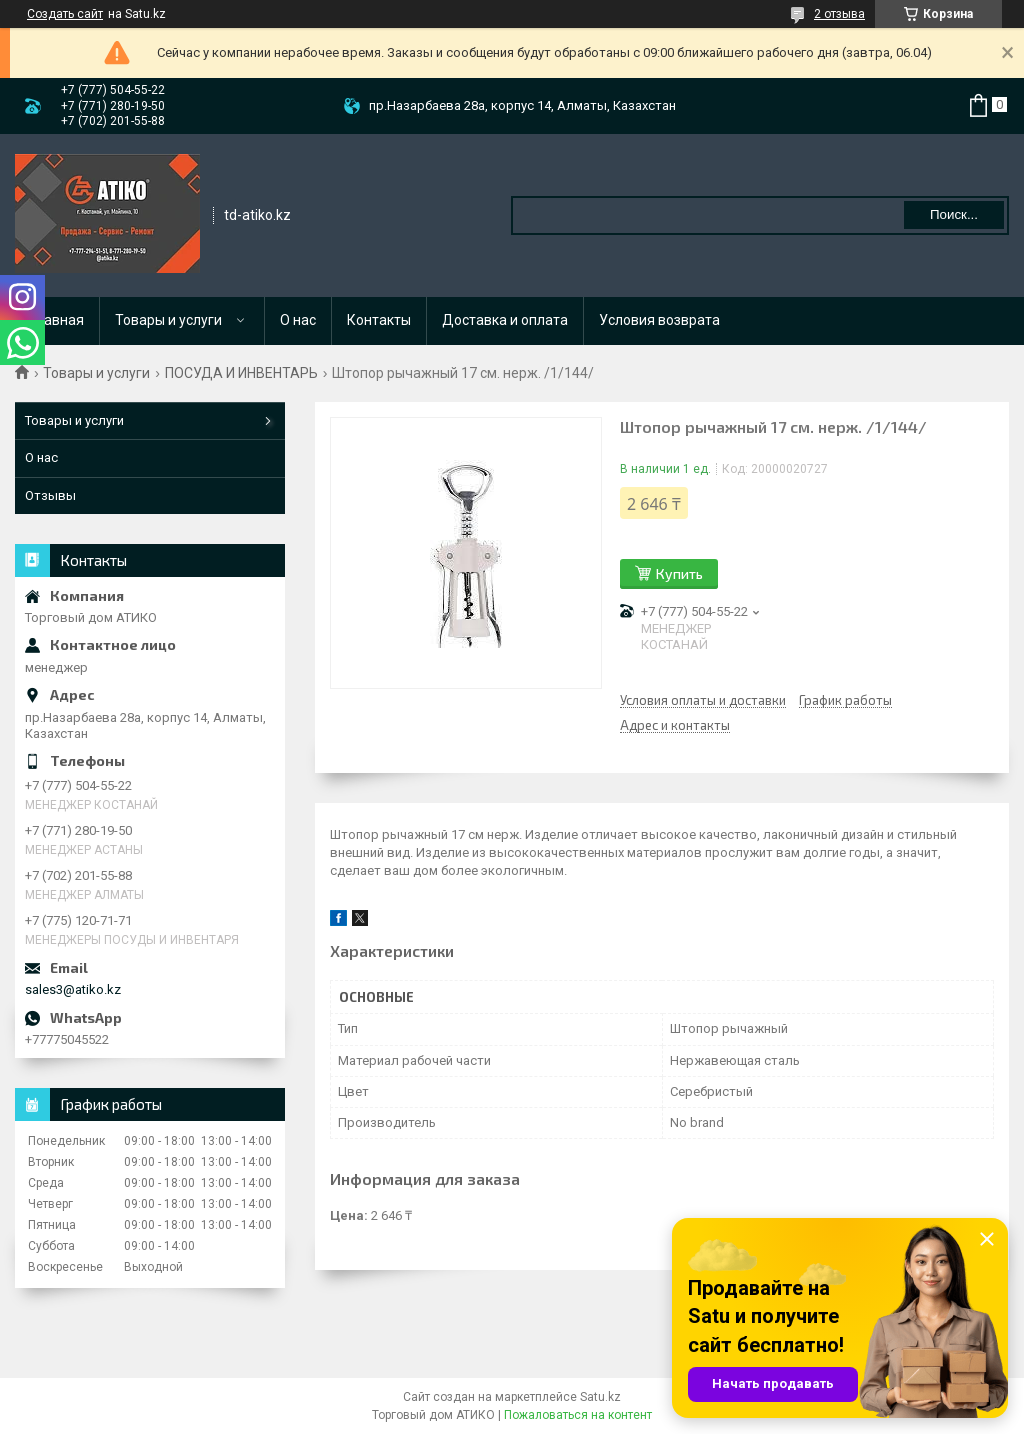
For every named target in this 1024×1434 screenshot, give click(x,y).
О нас (298, 320)
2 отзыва (839, 14)
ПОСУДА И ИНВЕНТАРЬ (241, 373)
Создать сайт (65, 14)
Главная (57, 320)
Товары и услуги (168, 320)
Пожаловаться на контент (578, 1415)
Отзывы (50, 495)
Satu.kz (600, 1397)
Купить (679, 573)
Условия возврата (659, 320)
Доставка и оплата (505, 320)
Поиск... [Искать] (954, 214)
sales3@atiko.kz (73, 989)
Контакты (379, 320)
